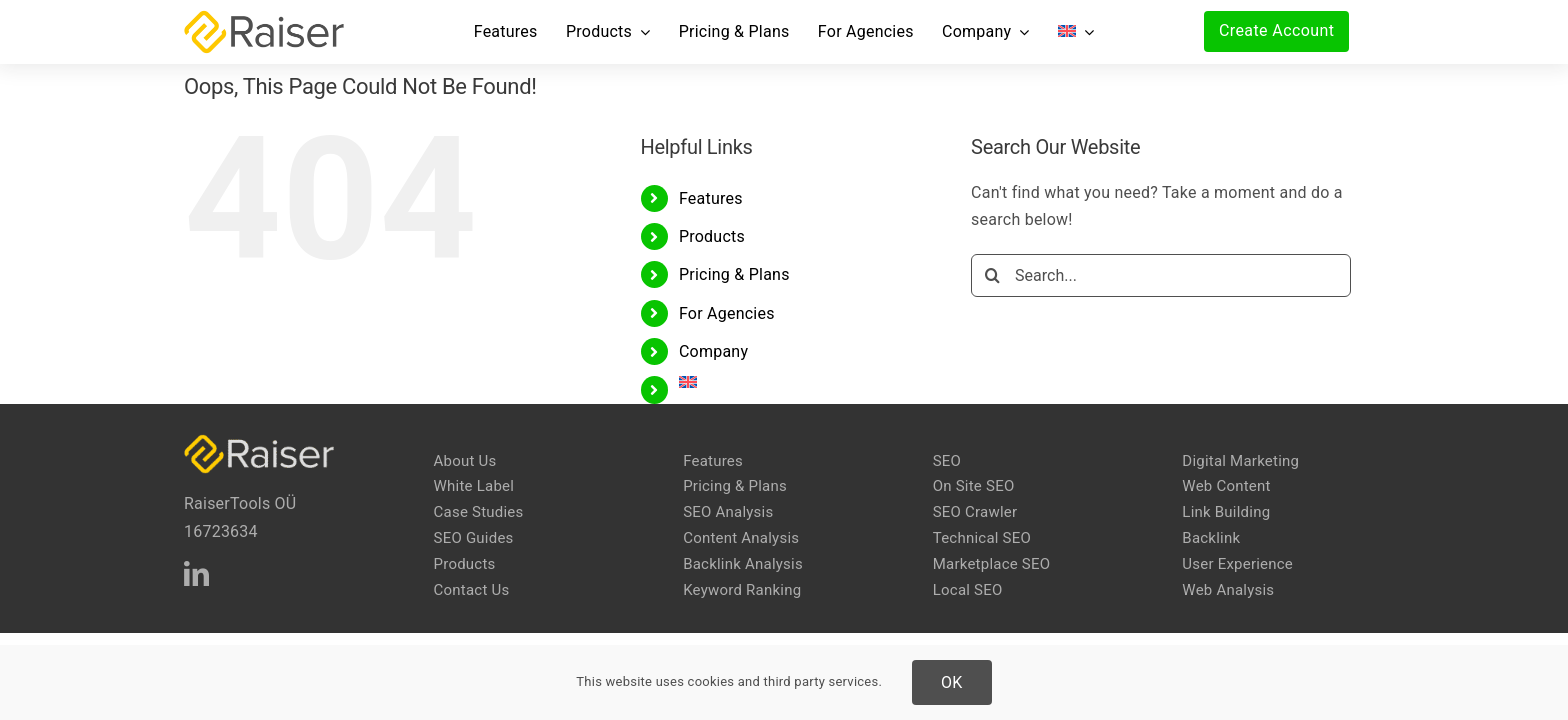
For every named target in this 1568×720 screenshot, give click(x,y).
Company (713, 351)
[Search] (992, 275)
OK (952, 682)
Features (711, 198)
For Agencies (727, 313)
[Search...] (1161, 275)
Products (712, 236)
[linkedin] (196, 573)
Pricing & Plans (734, 274)
